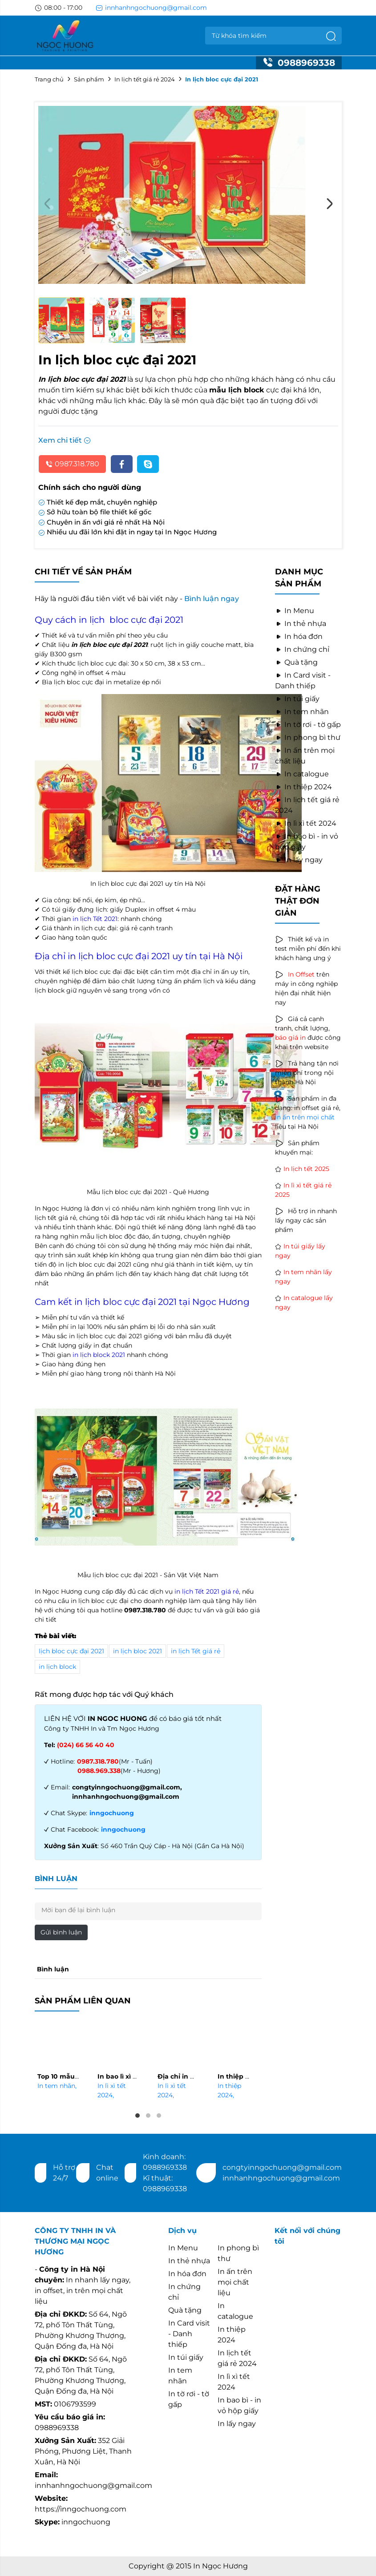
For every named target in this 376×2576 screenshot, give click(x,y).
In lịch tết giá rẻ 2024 (144, 79)
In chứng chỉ (302, 649)
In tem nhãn (57, 2086)
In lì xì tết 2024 (305, 823)
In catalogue (302, 774)
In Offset (301, 974)
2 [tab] (148, 2115)
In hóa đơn (299, 636)
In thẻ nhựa (300, 623)
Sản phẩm (89, 79)
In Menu (294, 610)
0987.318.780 (72, 464)
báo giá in (290, 1038)
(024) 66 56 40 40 (85, 1745)
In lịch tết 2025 (306, 1169)
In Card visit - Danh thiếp (189, 2334)
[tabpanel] (58, 2058)
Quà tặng (296, 662)
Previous (47, 204)
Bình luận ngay (211, 598)
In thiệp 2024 (303, 787)
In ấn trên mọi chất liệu (235, 2282)
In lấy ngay (299, 860)
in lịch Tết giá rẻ (195, 1651)
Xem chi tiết (64, 440)
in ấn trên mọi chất (305, 1117)
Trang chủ (49, 79)
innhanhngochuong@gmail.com (151, 8)
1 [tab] (137, 2115)
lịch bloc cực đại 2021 (71, 1651)
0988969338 (299, 62)
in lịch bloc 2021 (137, 1651)
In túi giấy (297, 698)
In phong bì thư (307, 737)
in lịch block (57, 1667)
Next (329, 204)
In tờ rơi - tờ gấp (308, 724)
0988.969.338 (99, 1771)
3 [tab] (159, 2115)
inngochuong (111, 1813)
